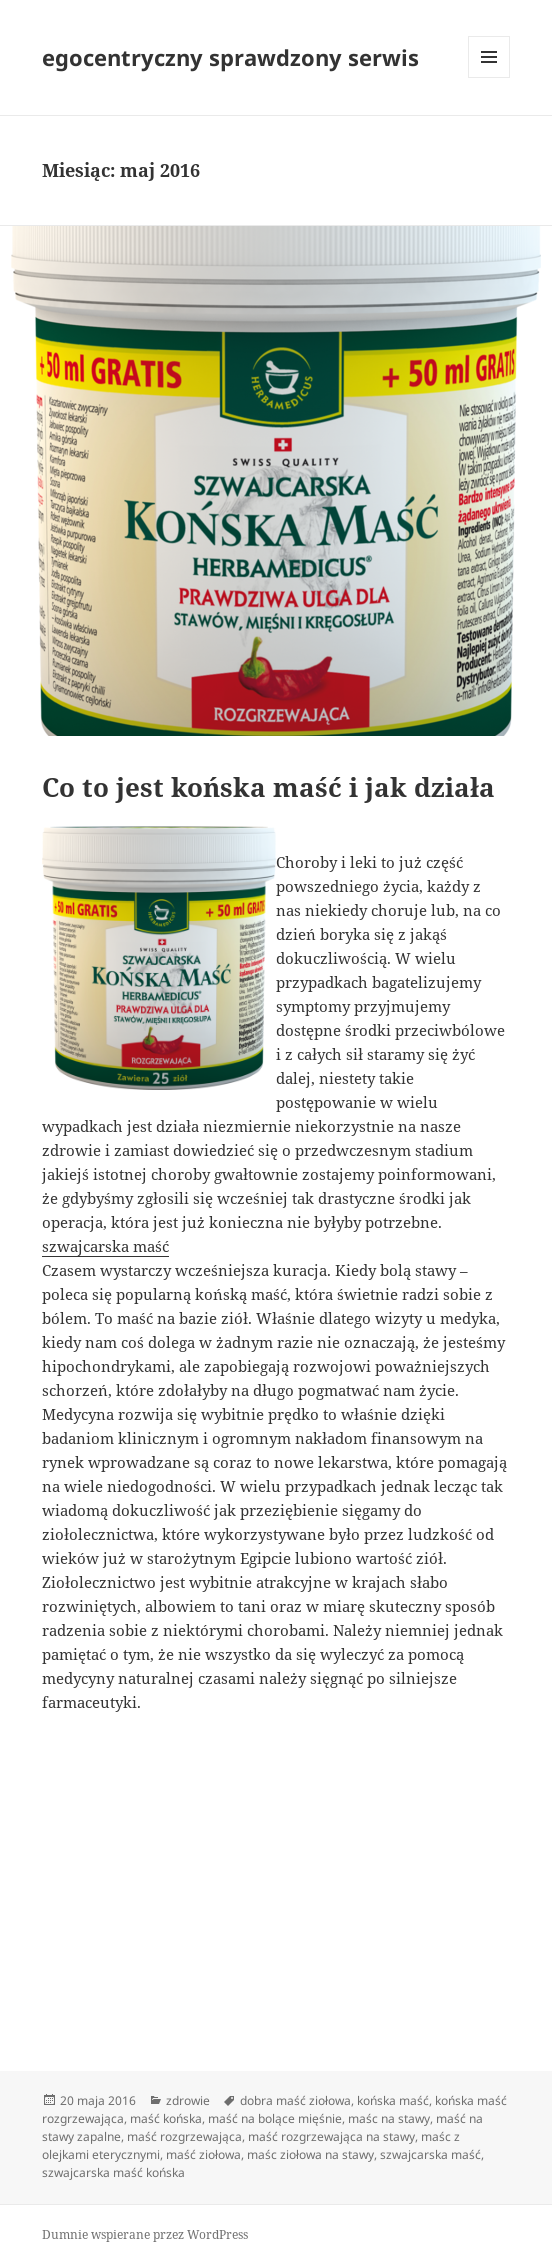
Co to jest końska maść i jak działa (268, 787)
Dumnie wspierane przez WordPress (145, 2234)
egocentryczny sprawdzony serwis (230, 57)
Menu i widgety (489, 77)
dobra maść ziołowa (295, 2100)
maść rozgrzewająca (184, 2136)
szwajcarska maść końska (113, 2172)
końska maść (393, 2100)
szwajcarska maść (105, 1246)
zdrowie (188, 2100)
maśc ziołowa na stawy (310, 2154)
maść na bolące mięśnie (275, 2118)
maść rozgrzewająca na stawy (331, 2136)
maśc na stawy (389, 2118)
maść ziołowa (203, 2154)
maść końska (166, 2118)
